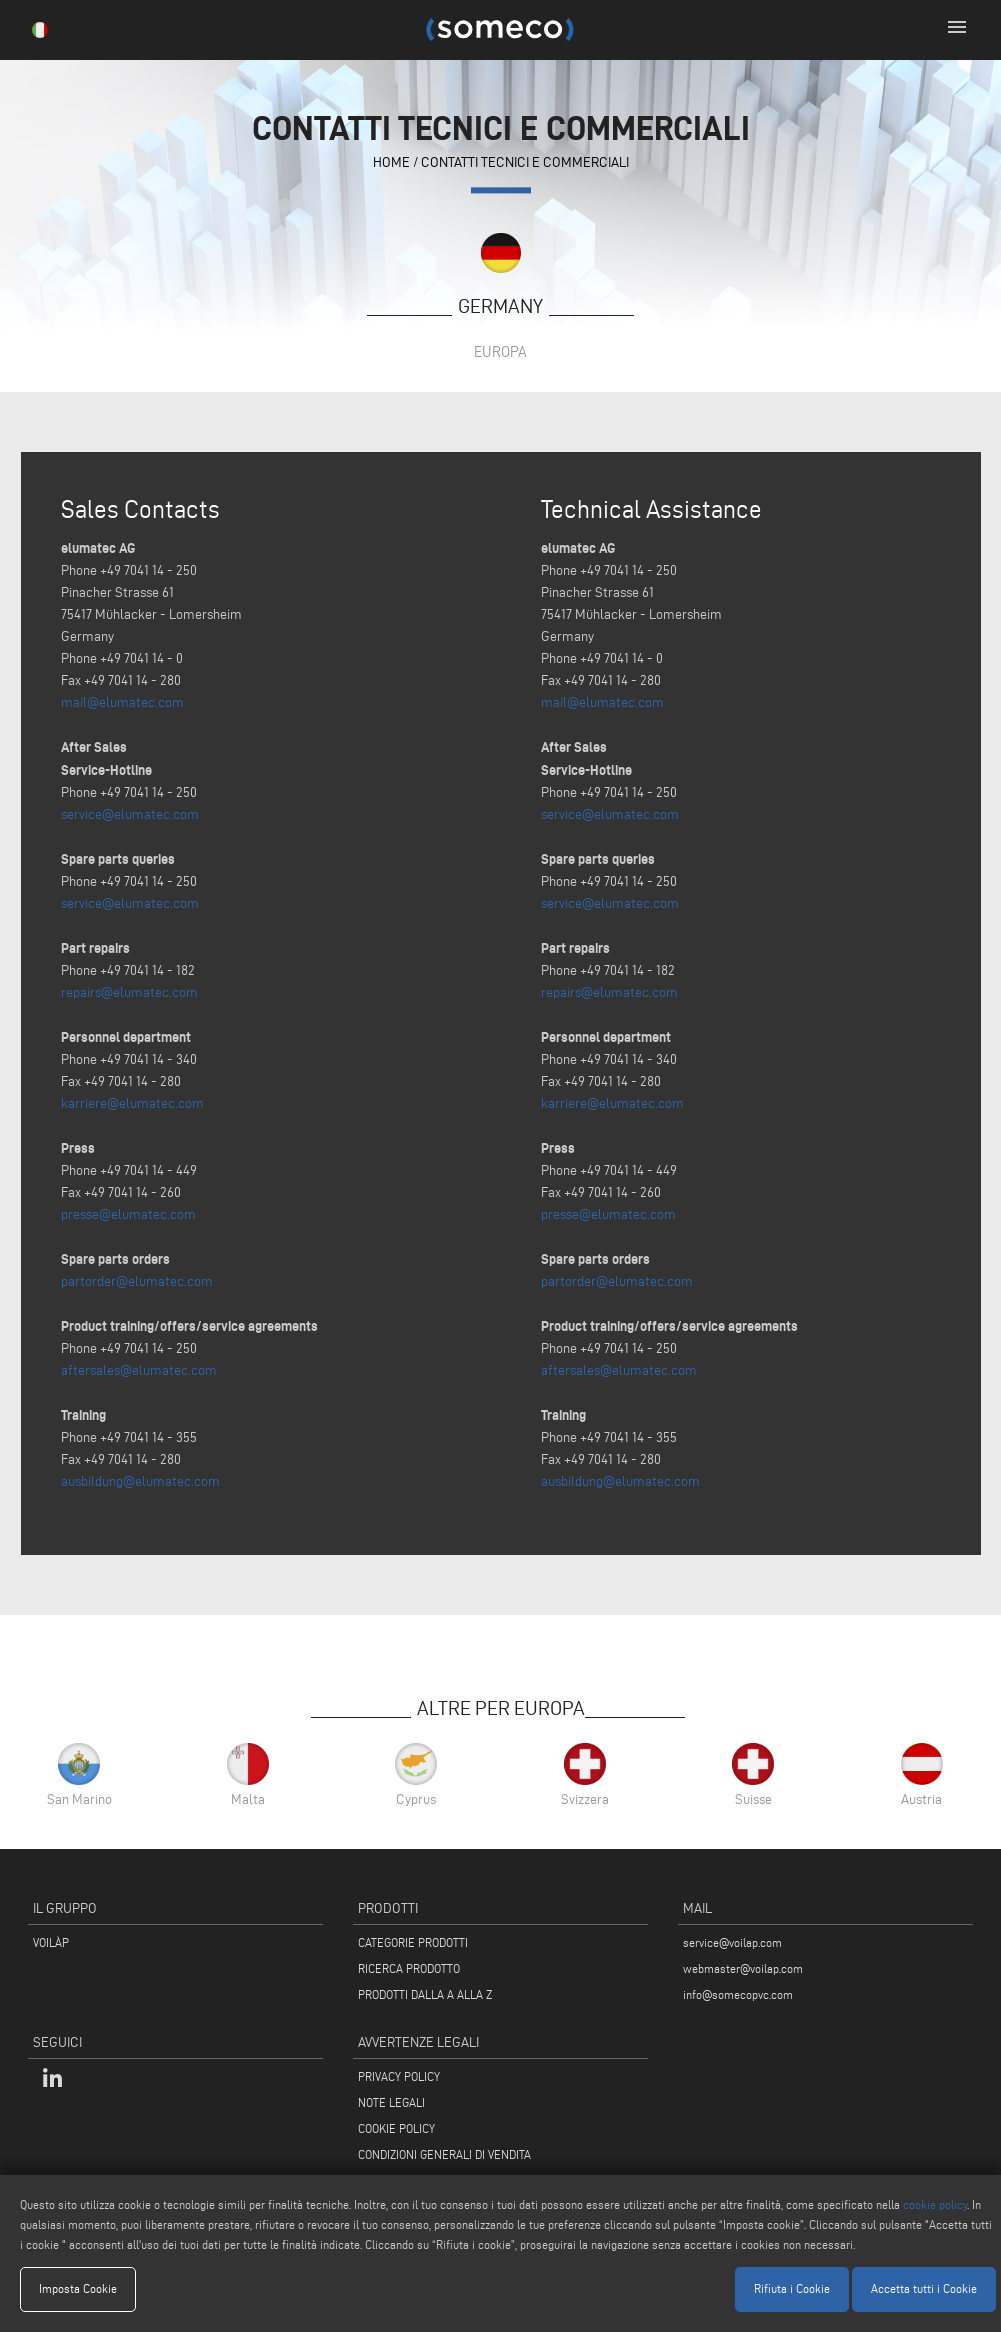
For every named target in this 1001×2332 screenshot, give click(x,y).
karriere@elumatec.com (132, 1103)
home (391, 162)
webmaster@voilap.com (743, 1968)
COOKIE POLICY (396, 2128)
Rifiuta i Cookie (792, 2288)
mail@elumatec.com (122, 702)
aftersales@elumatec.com (139, 1370)
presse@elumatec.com (128, 1214)
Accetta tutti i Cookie (924, 2288)
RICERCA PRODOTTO (409, 1968)
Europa (500, 351)
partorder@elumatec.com (137, 1281)
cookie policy (935, 2204)
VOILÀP (51, 1942)
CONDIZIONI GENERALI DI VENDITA (444, 2154)
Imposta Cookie (78, 2288)
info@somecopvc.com (738, 1994)
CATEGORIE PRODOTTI (413, 1942)
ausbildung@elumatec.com (140, 1481)
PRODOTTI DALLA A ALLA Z (425, 1994)
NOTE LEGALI (391, 2102)
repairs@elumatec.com (129, 992)
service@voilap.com (732, 1942)
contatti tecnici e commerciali (525, 162)
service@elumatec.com (130, 814)
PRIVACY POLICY (399, 2076)
